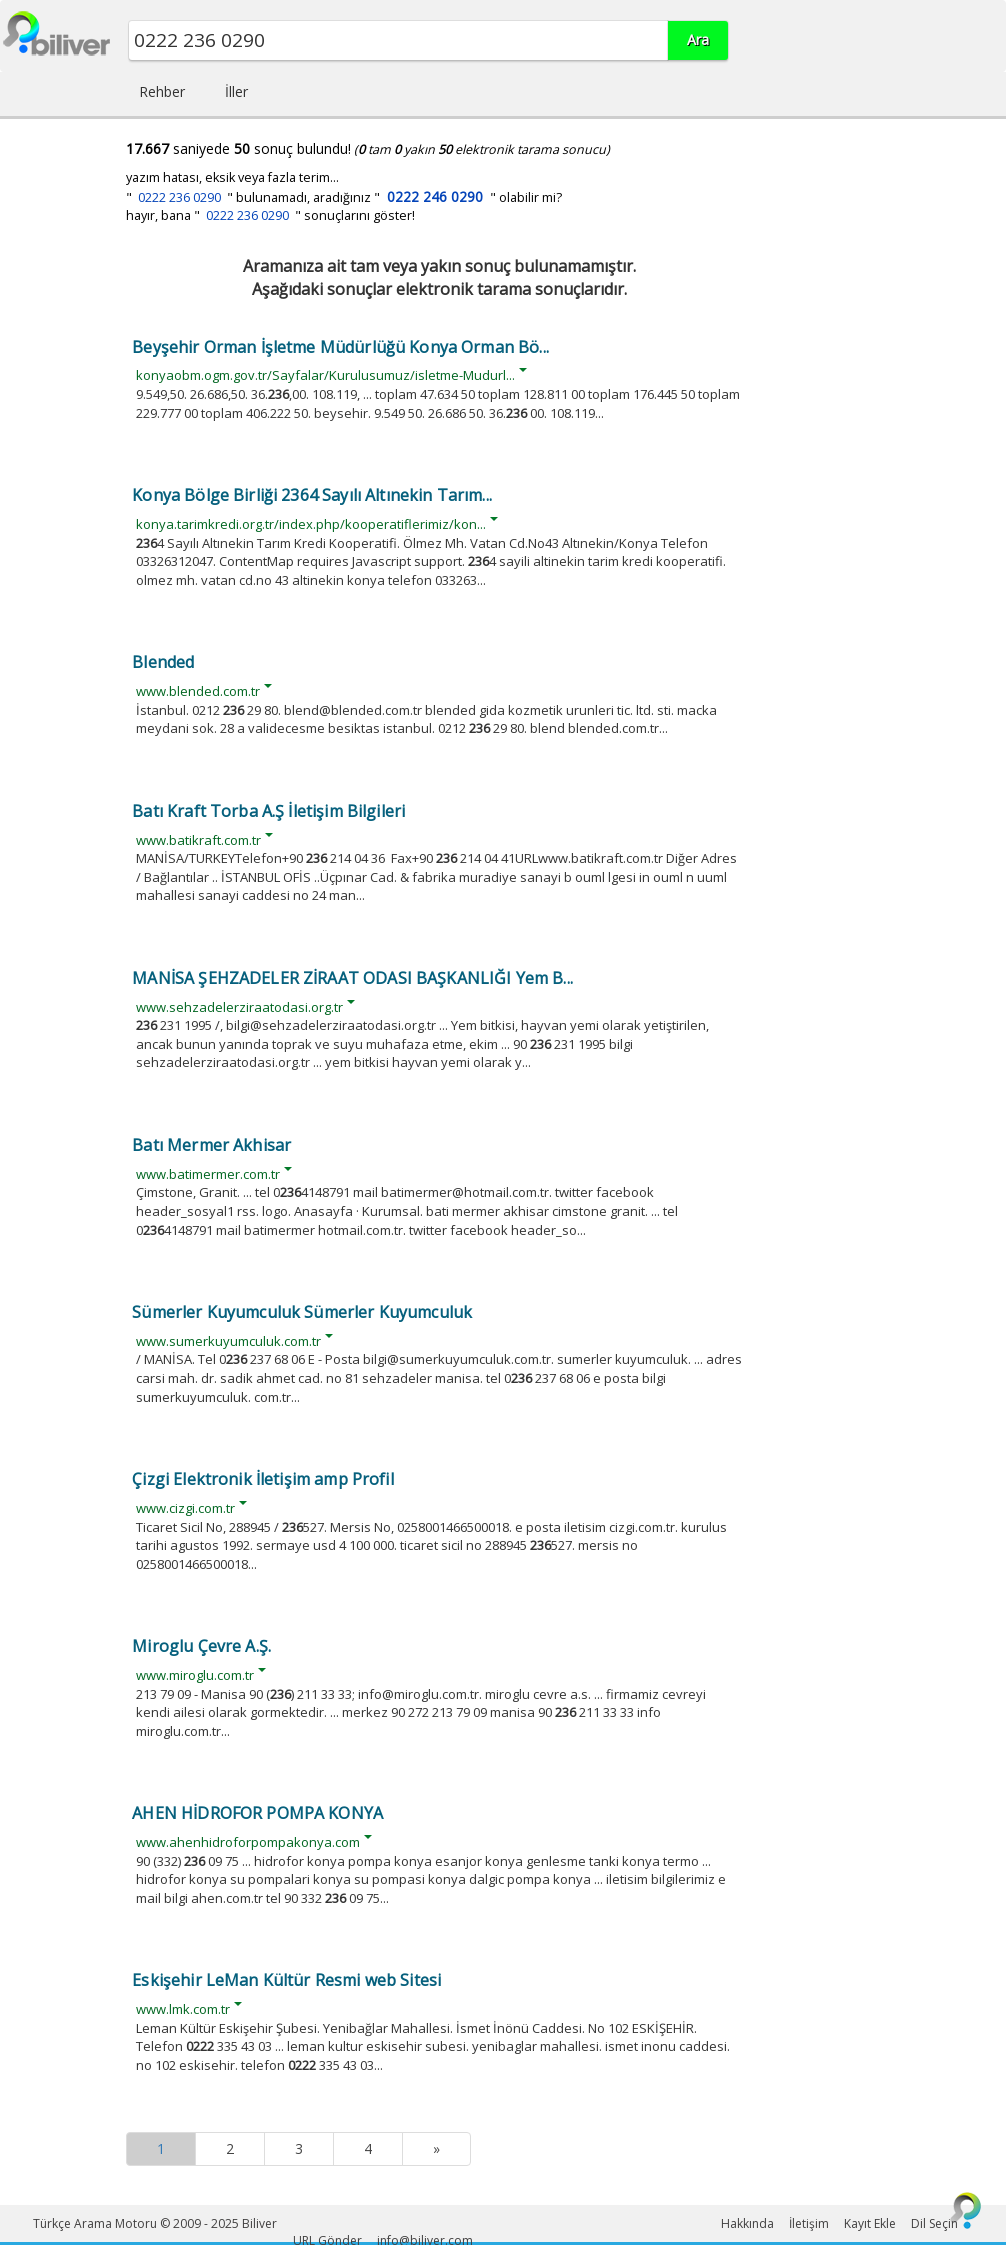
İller (236, 91)
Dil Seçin (934, 2223)
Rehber (162, 91)
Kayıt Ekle (870, 2223)
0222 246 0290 (435, 196)
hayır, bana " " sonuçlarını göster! (270, 215)
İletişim (809, 2223)
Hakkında (747, 2223)
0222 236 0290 (179, 197)
